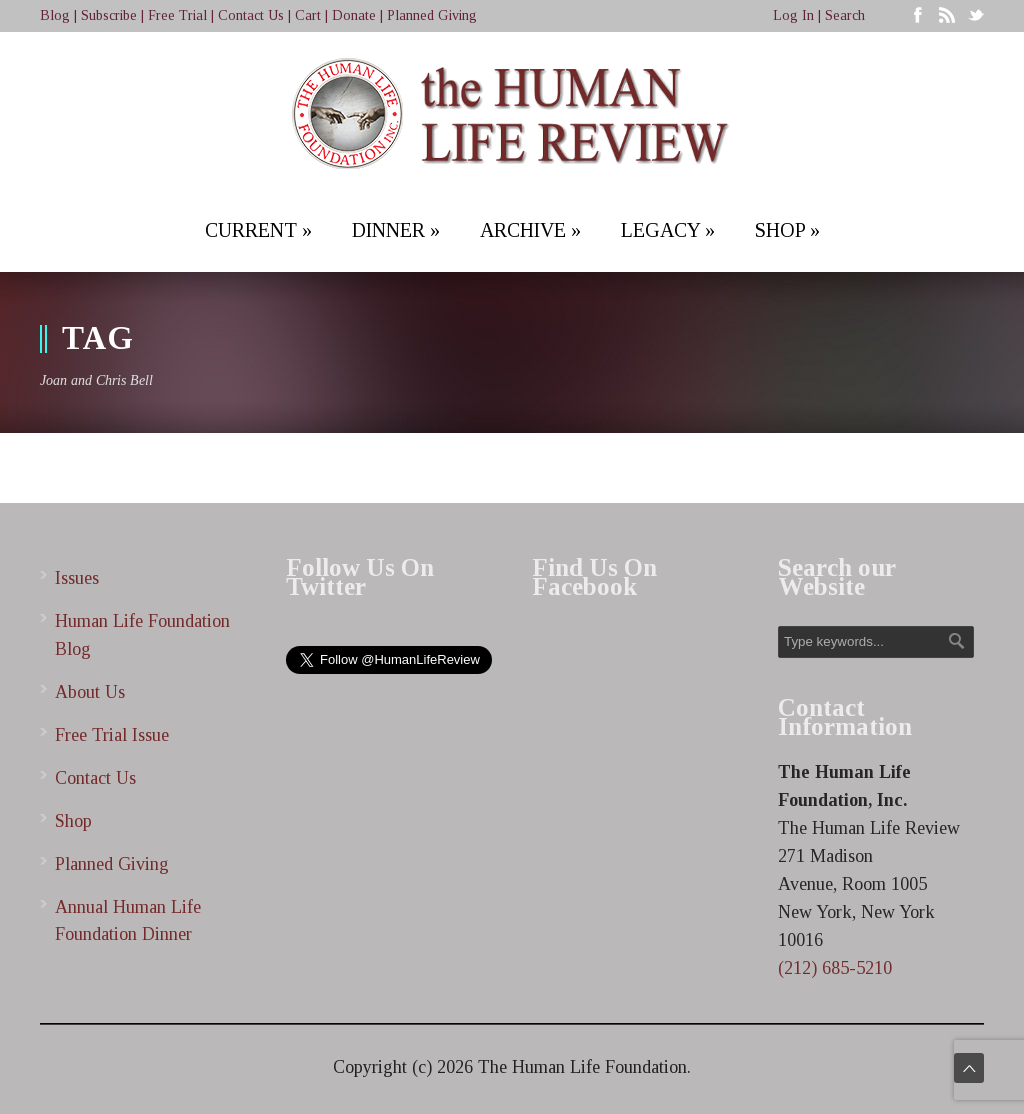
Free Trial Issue (112, 735)
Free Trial (177, 15)
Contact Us (251, 15)
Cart (308, 15)
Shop (73, 821)
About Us (90, 692)
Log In (793, 15)
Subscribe (109, 15)
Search (845, 15)
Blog (55, 15)
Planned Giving (432, 15)
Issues (77, 578)
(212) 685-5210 (835, 968)
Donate (354, 15)
